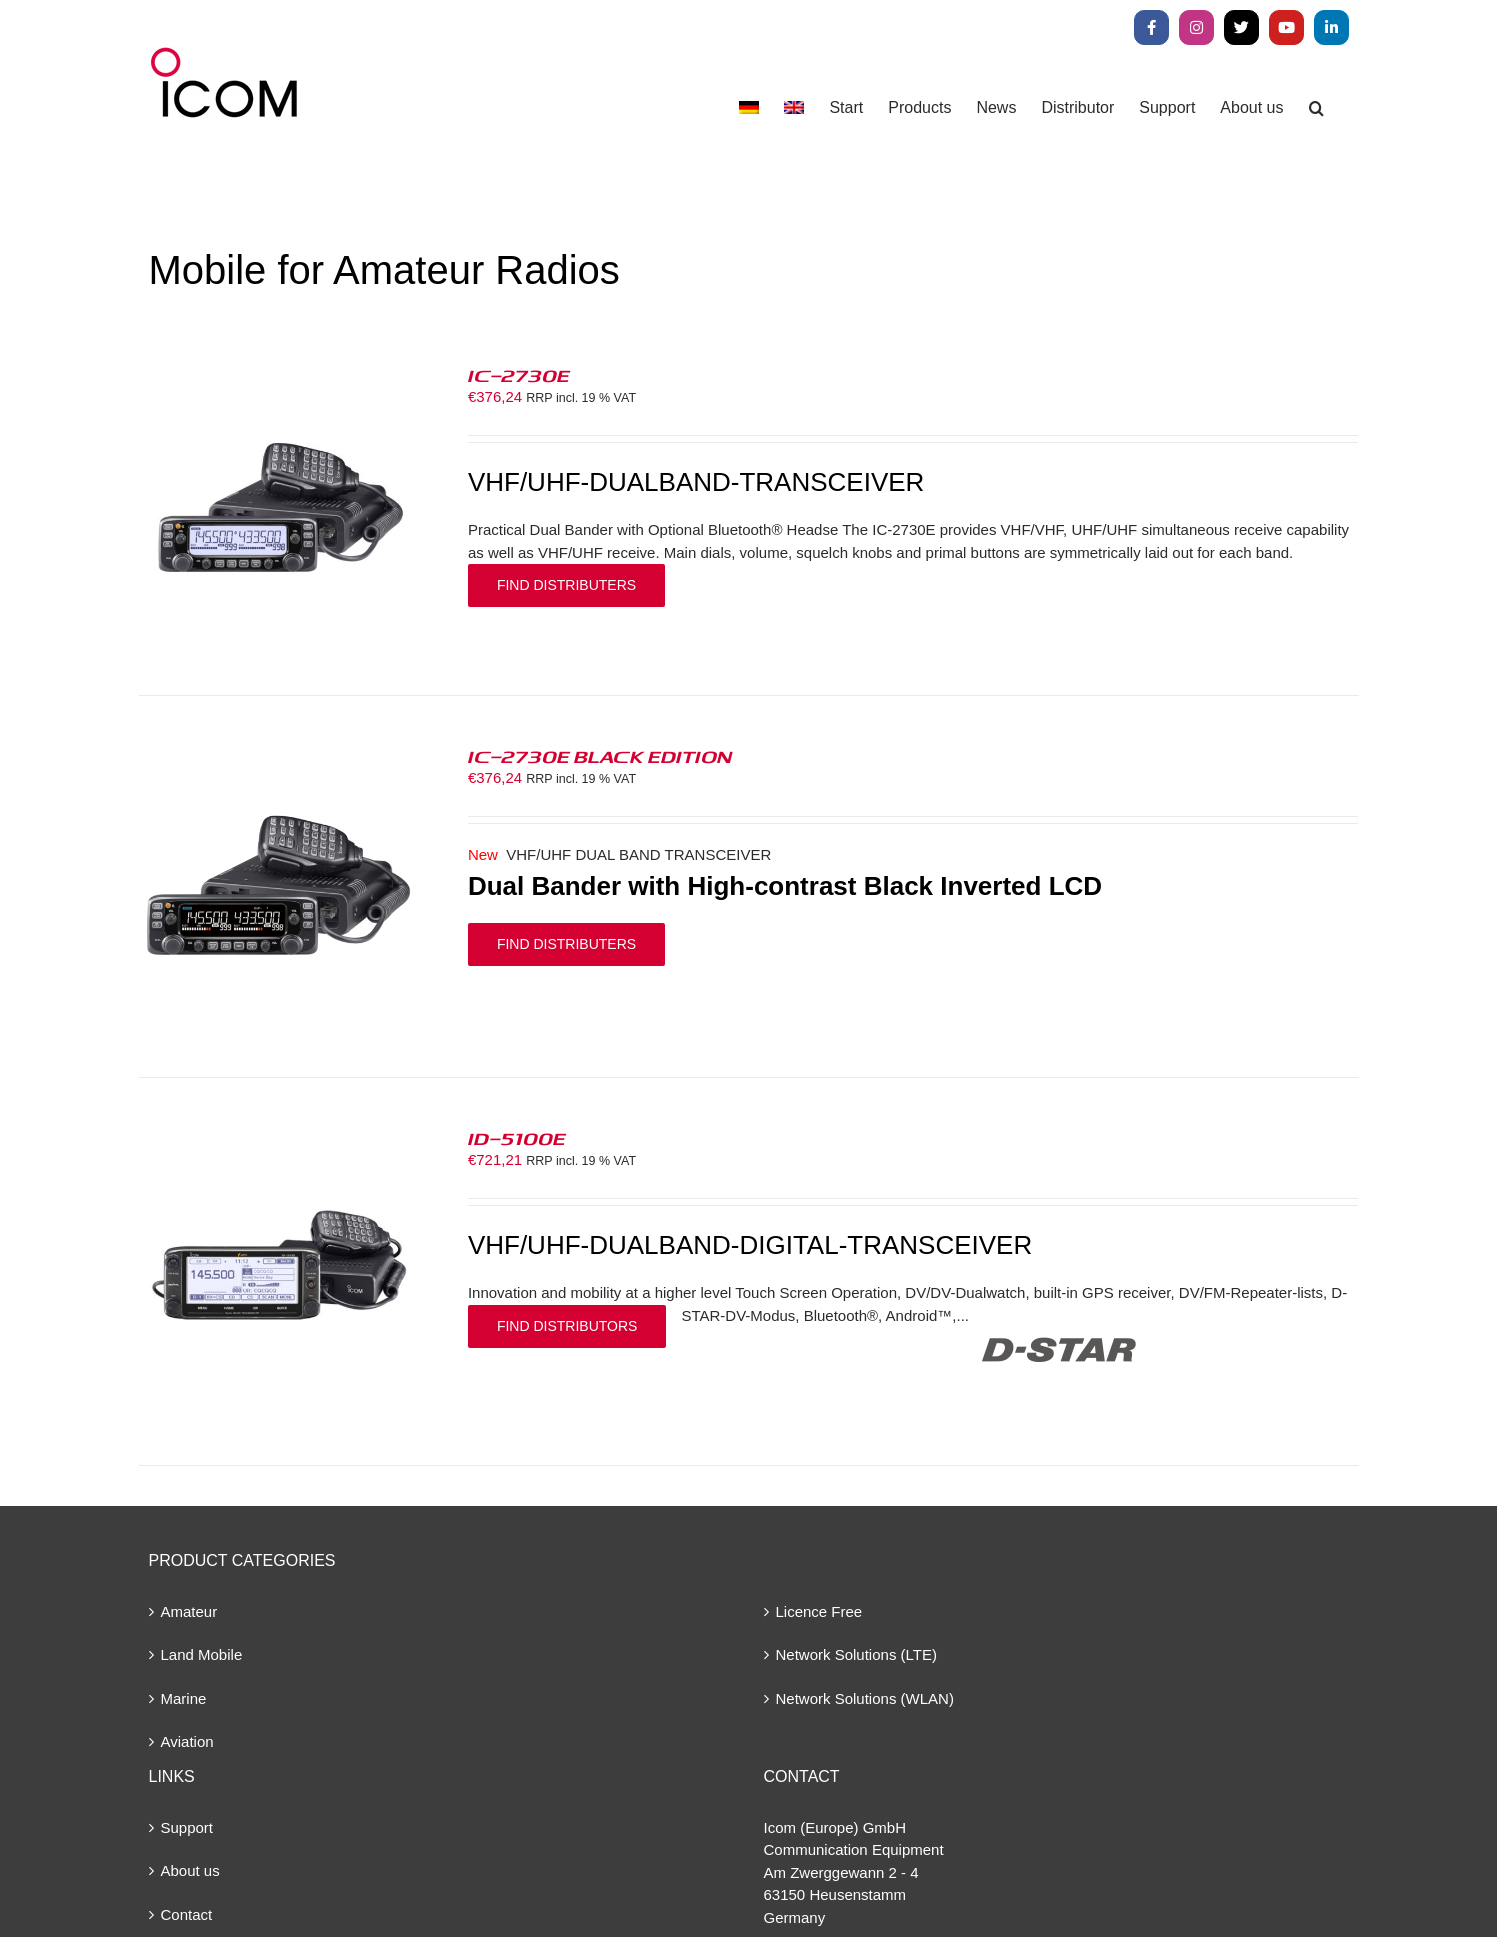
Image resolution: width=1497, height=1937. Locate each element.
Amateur (189, 1611)
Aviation (187, 1741)
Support (187, 1827)
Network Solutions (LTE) (856, 1654)
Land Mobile (202, 1654)
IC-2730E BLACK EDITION (600, 756)
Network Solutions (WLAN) (865, 1698)
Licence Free (819, 1611)
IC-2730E (519, 375)
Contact (187, 1914)
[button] (1316, 107)
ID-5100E (517, 1138)
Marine (184, 1698)
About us (190, 1870)
